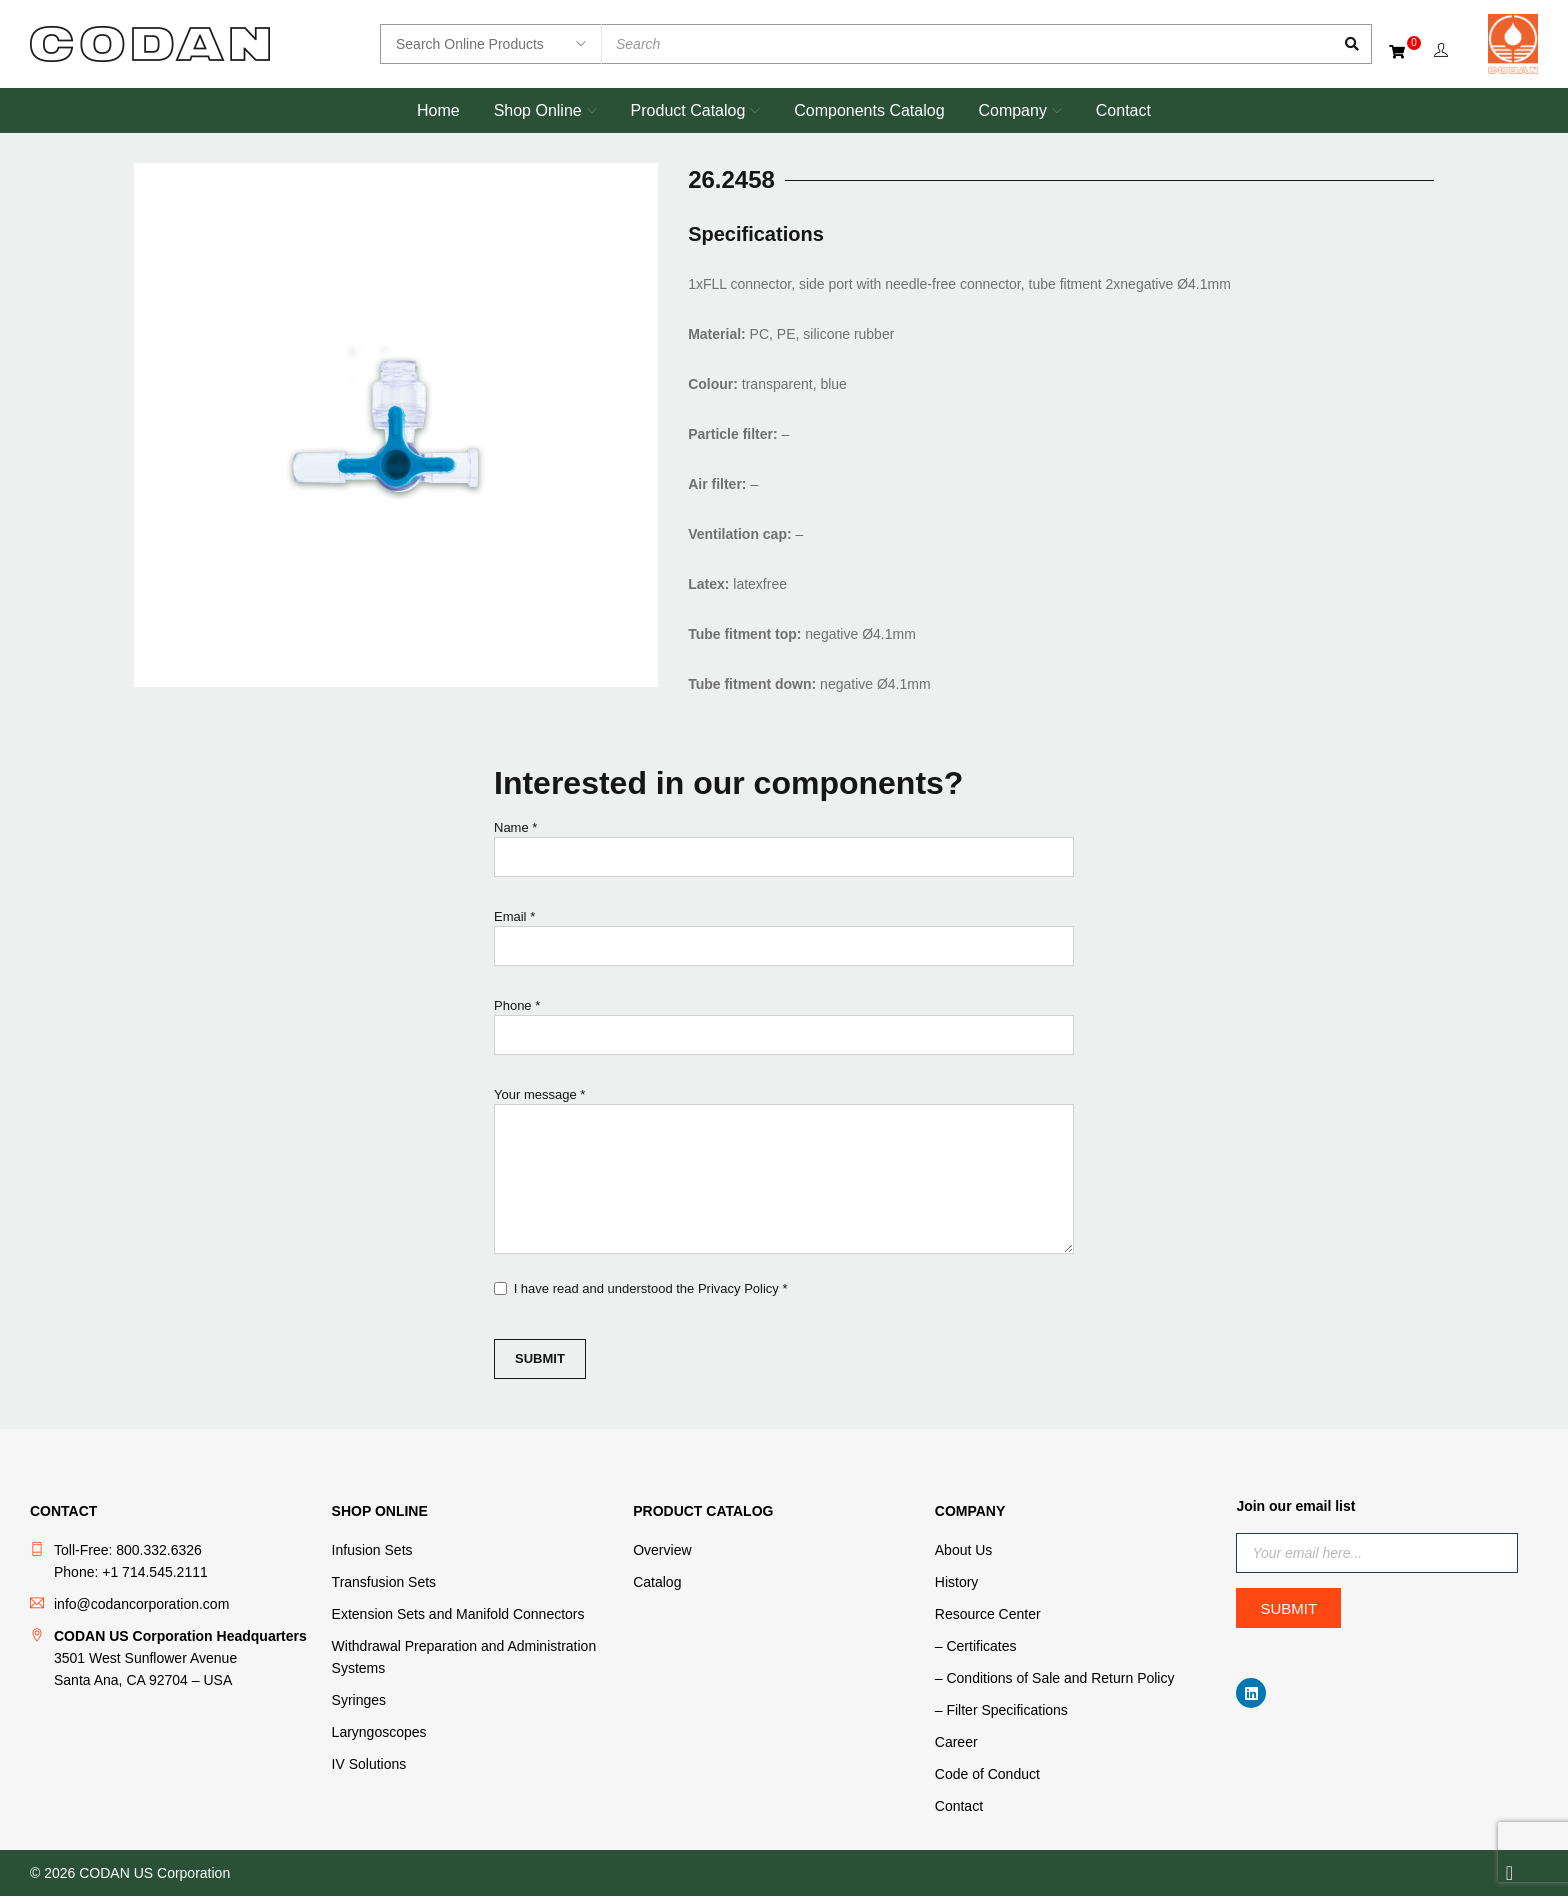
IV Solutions (369, 1764)
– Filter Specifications (1001, 1710)
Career (956, 1742)
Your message (784, 1173)
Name (784, 853)
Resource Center (988, 1614)
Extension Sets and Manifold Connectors (458, 1614)
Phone (784, 1031)
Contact (959, 1806)
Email (784, 942)
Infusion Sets (372, 1550)
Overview (662, 1550)
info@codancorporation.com (141, 1604)
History (957, 1582)
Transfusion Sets (384, 1582)
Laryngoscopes (379, 1732)
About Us (964, 1550)
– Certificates (976, 1646)
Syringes (359, 1700)
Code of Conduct (987, 1774)
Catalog (657, 1582)
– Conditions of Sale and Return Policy (1055, 1678)
